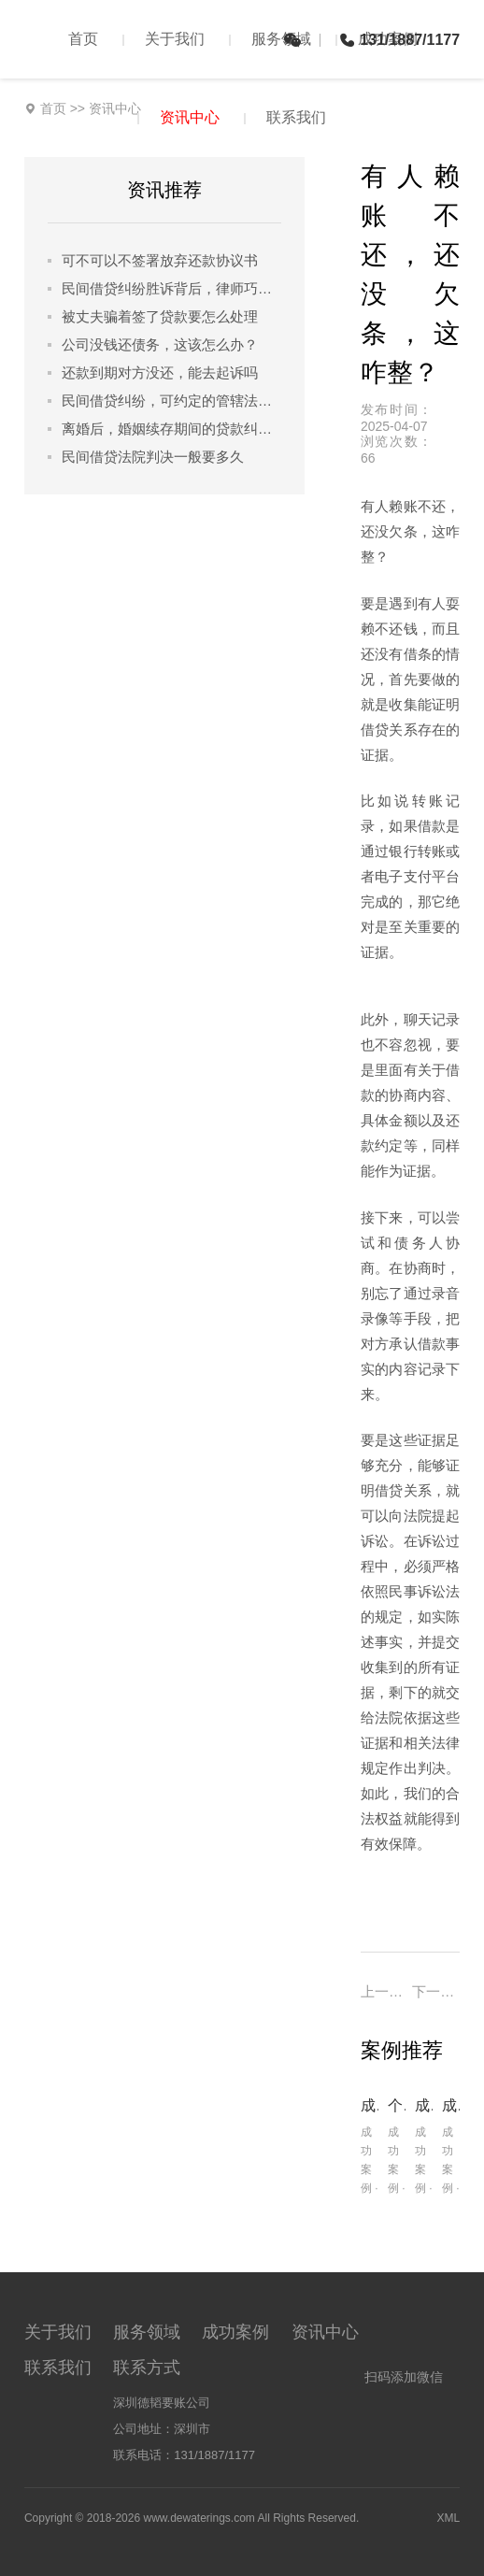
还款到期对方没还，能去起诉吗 (160, 372)
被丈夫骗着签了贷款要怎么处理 (160, 316)
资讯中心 (190, 117)
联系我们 (296, 117)
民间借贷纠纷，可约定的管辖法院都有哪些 (171, 400)
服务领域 (281, 39)
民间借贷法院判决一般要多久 (153, 457)
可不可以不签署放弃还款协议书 (160, 260)
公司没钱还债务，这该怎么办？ (160, 344)
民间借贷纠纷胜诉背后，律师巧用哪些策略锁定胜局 (171, 288)
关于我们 (175, 39)
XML (448, 2518)
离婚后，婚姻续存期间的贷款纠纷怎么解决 (171, 428)
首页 (83, 39)
